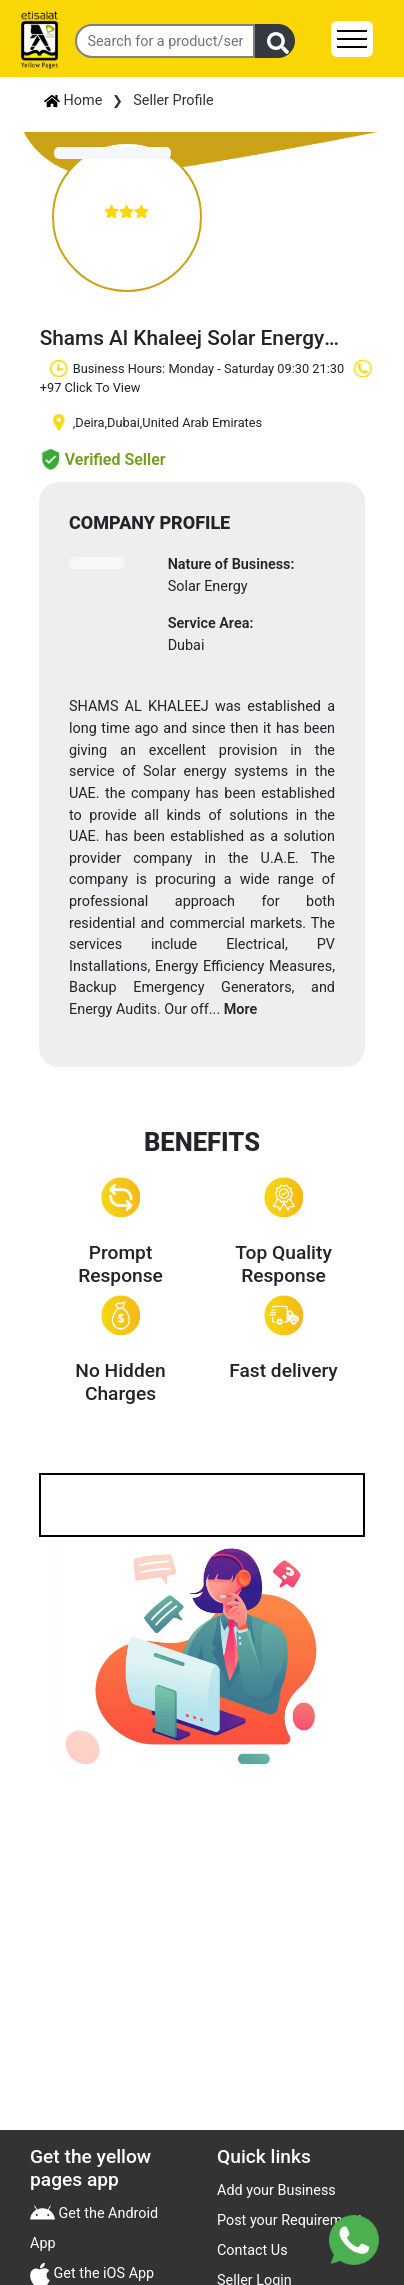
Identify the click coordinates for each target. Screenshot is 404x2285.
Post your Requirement (290, 2220)
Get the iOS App (102, 2273)
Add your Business (276, 2190)
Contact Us (252, 2250)
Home (73, 100)
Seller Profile (173, 100)
